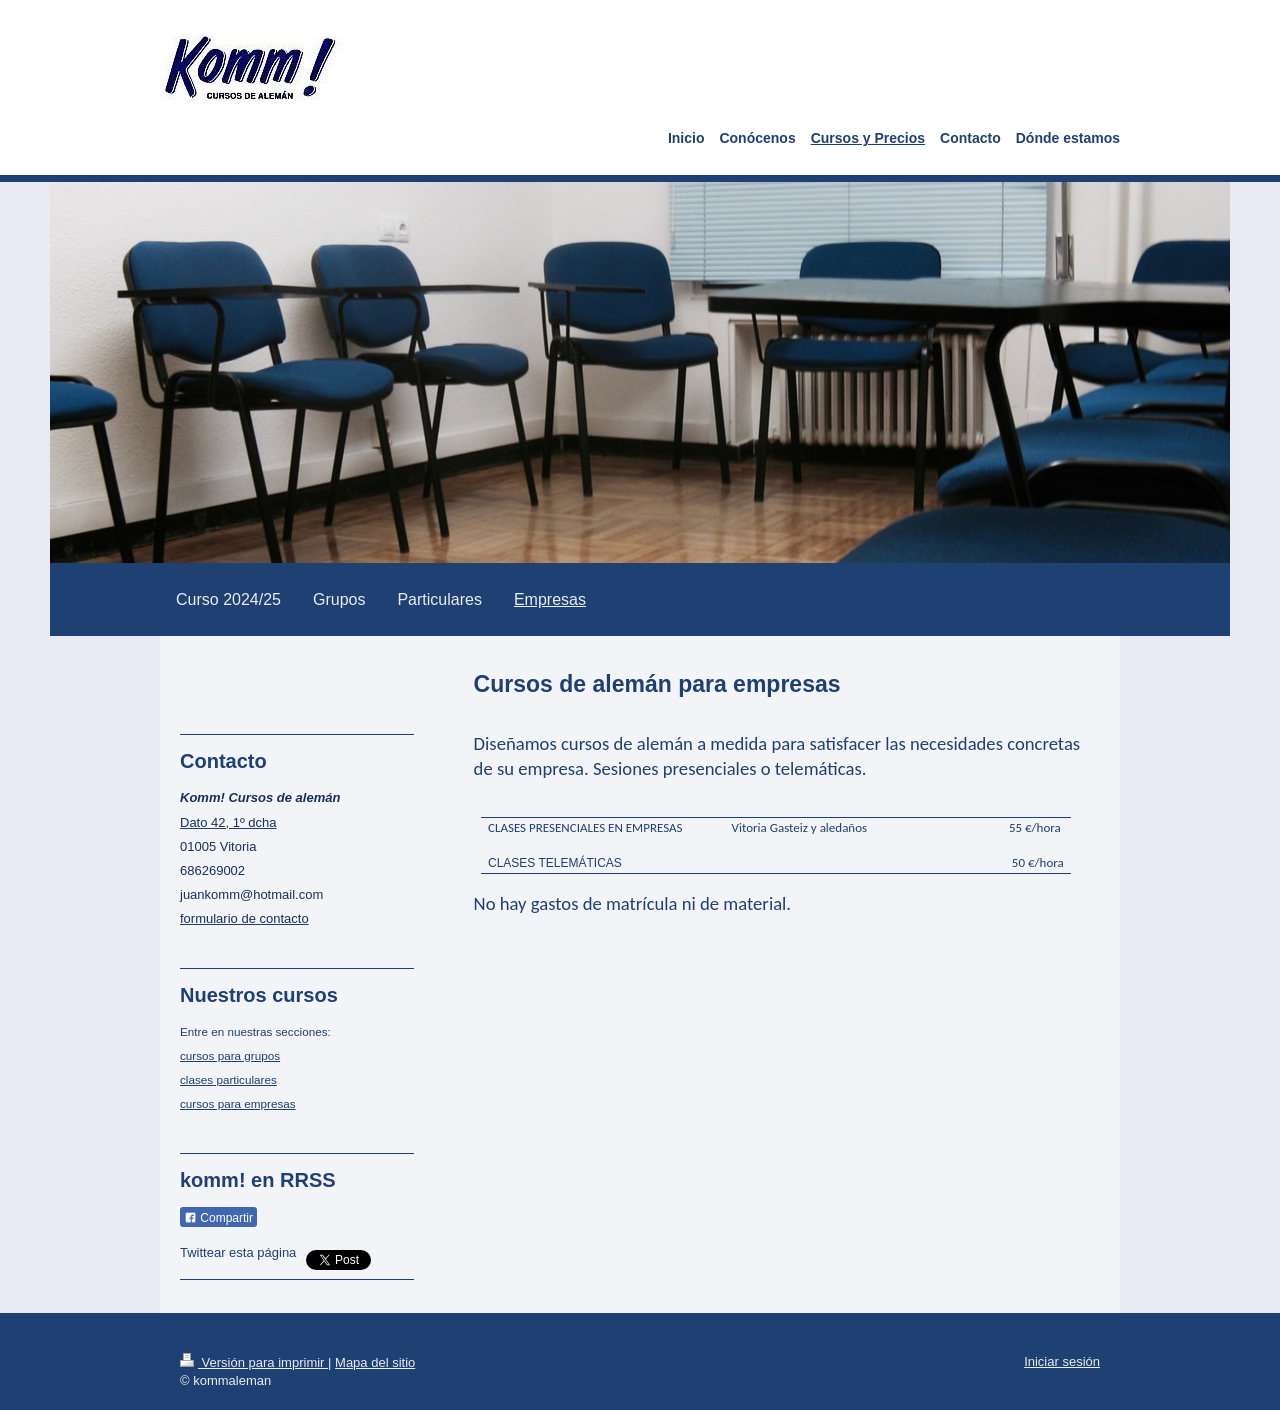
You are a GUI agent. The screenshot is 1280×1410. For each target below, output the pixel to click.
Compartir (218, 1218)
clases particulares (228, 1079)
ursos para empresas (241, 1103)
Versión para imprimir (254, 1362)
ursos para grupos (233, 1055)
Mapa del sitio (375, 1362)
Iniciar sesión (1062, 1361)
